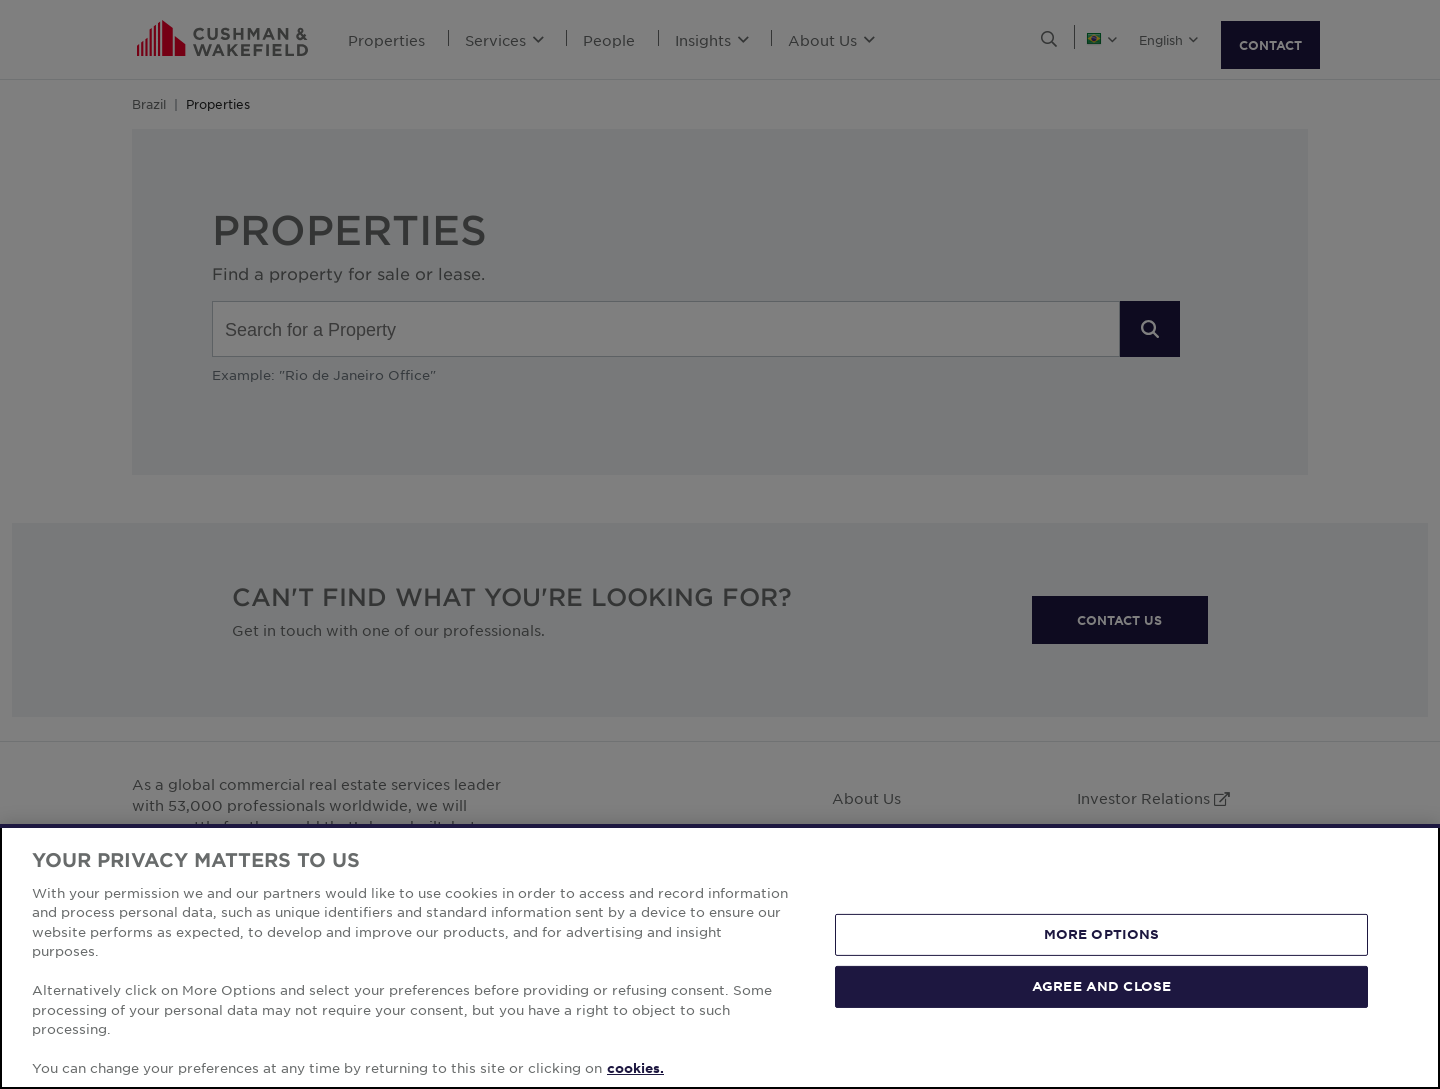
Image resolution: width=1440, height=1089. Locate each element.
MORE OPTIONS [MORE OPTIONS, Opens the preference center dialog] (1102, 934)
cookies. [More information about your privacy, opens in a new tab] (635, 1068)
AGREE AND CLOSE (1101, 986)
